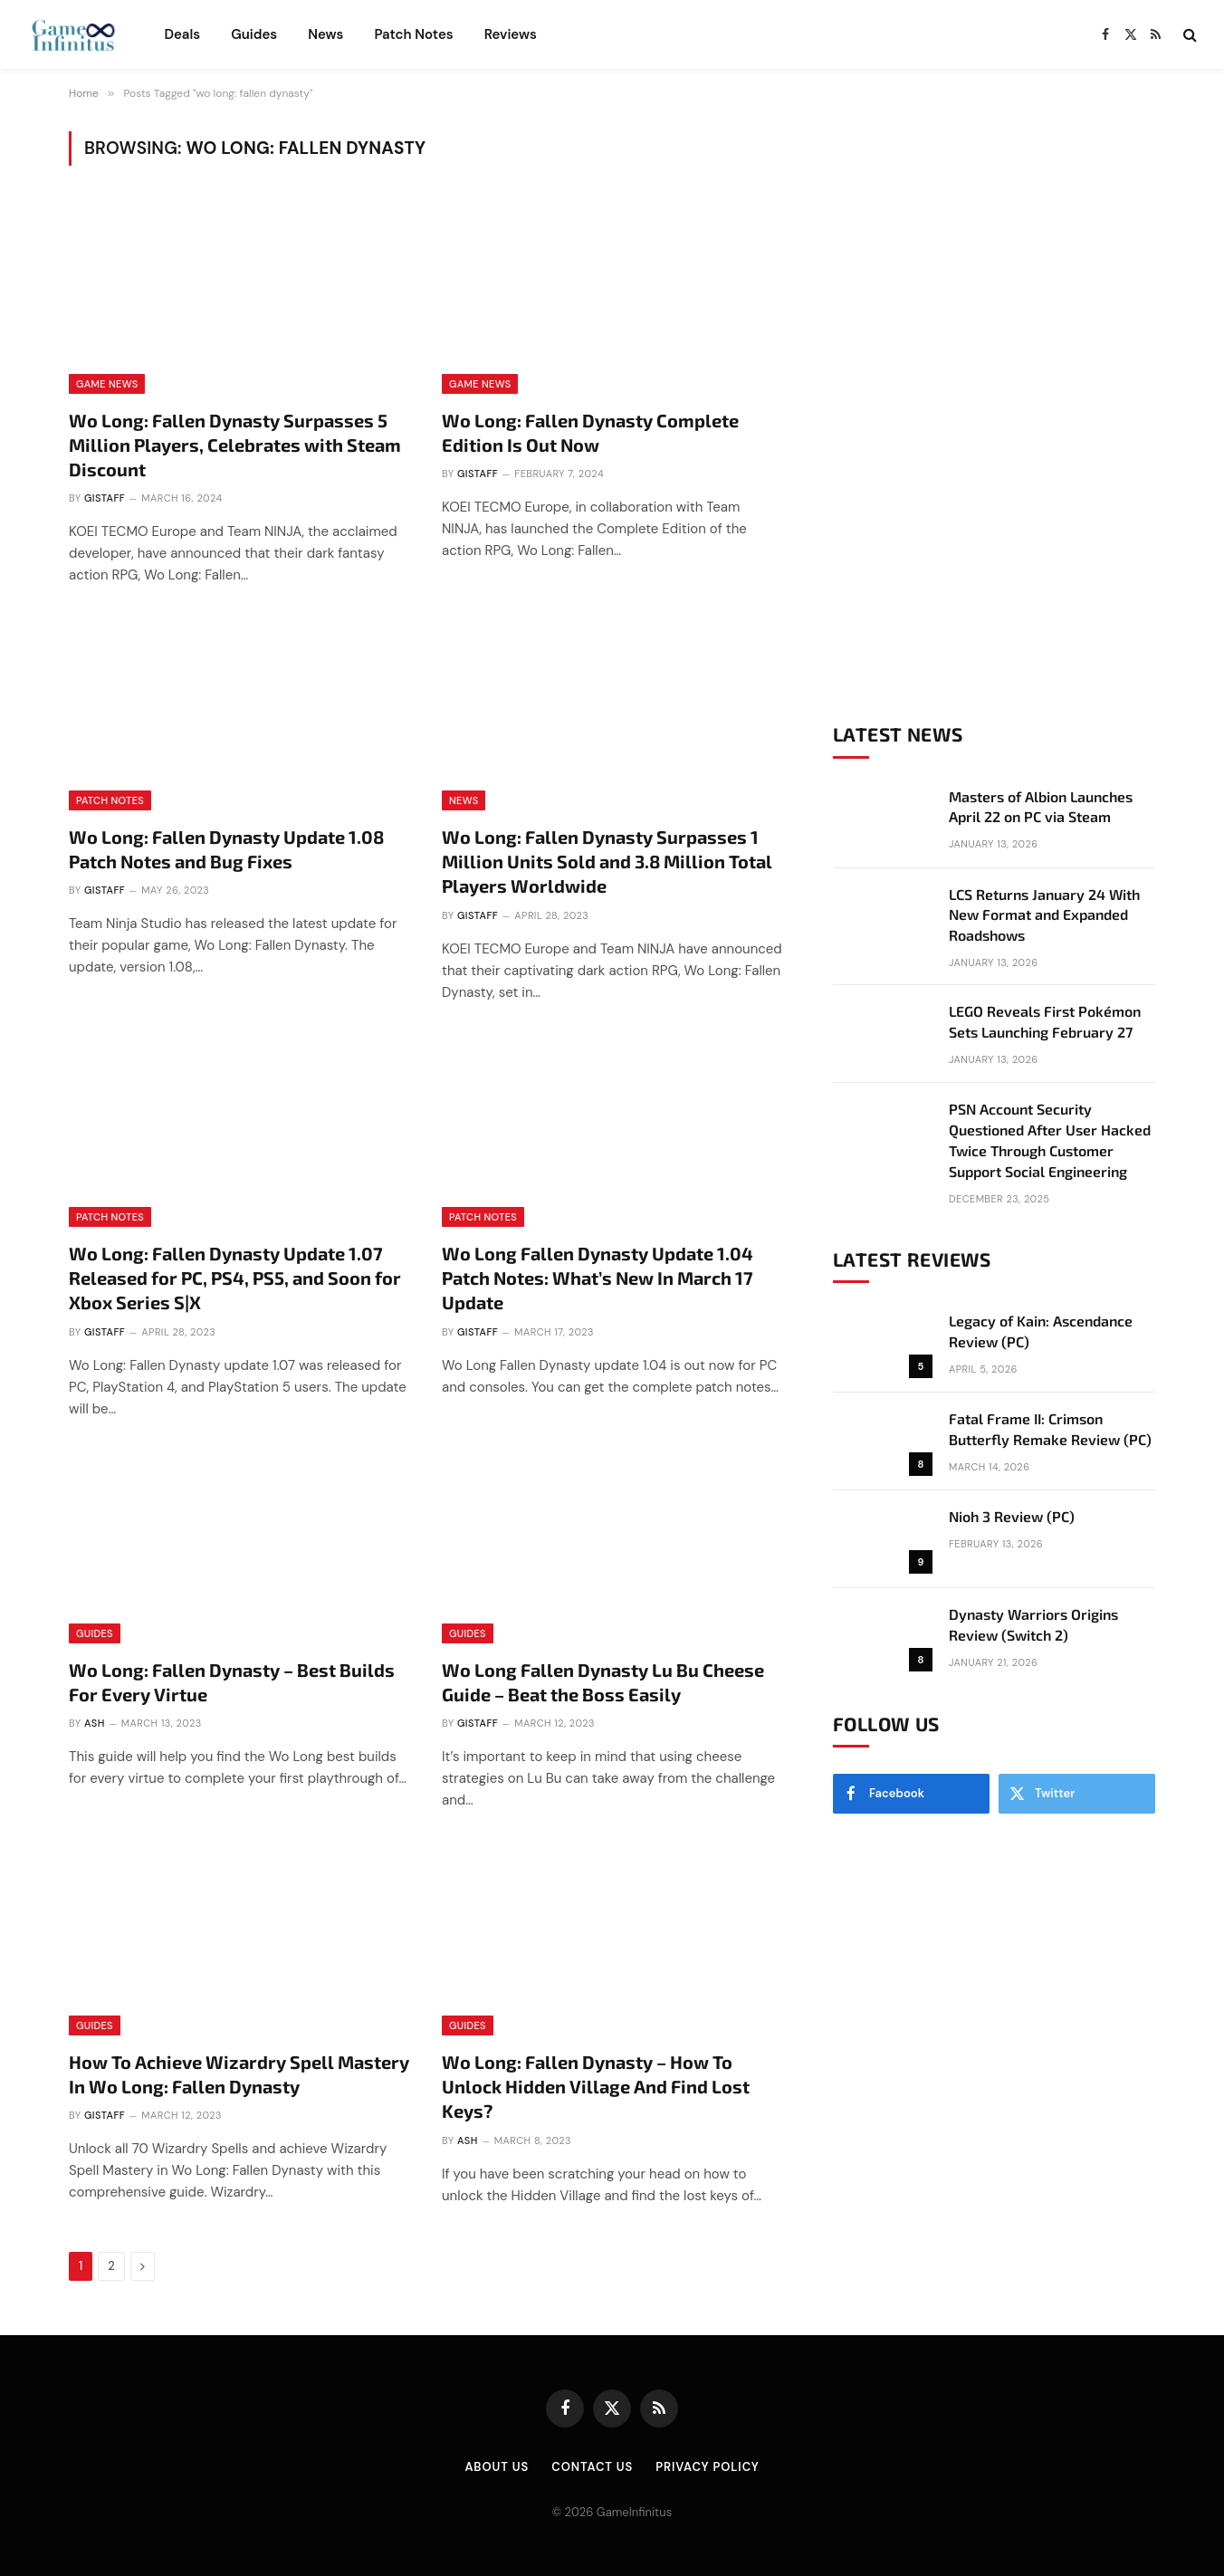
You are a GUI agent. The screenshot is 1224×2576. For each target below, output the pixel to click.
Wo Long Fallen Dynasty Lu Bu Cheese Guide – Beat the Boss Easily (603, 1682)
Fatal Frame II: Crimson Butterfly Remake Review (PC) (1050, 1429)
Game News (107, 384)
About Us (496, 2467)
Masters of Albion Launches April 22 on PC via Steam (1041, 807)
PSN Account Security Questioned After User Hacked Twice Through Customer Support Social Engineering (1050, 1140)
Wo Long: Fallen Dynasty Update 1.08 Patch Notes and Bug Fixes (226, 849)
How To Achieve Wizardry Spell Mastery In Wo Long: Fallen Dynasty (239, 2074)
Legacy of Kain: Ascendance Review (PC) (1041, 1331)
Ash (94, 1723)
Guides (254, 34)
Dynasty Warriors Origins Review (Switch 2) (1033, 1624)
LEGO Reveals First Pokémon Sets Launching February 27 (1045, 1021)
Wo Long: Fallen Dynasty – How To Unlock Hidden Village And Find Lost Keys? (596, 2086)
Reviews (510, 34)
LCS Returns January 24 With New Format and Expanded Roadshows (1044, 915)
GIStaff (104, 498)
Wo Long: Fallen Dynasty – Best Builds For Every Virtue (232, 1682)
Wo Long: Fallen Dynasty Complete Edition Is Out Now (590, 432)
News (325, 34)
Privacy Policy (707, 2467)
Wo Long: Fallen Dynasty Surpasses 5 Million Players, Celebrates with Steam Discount (235, 444)
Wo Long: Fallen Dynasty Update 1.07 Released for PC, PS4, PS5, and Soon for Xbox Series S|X (235, 1277)
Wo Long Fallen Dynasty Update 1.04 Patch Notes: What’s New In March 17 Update (597, 1277)
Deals (182, 34)
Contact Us (592, 2467)
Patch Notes (413, 34)
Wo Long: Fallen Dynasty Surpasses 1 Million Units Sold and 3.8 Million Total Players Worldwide (607, 861)
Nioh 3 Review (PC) (1012, 1516)
